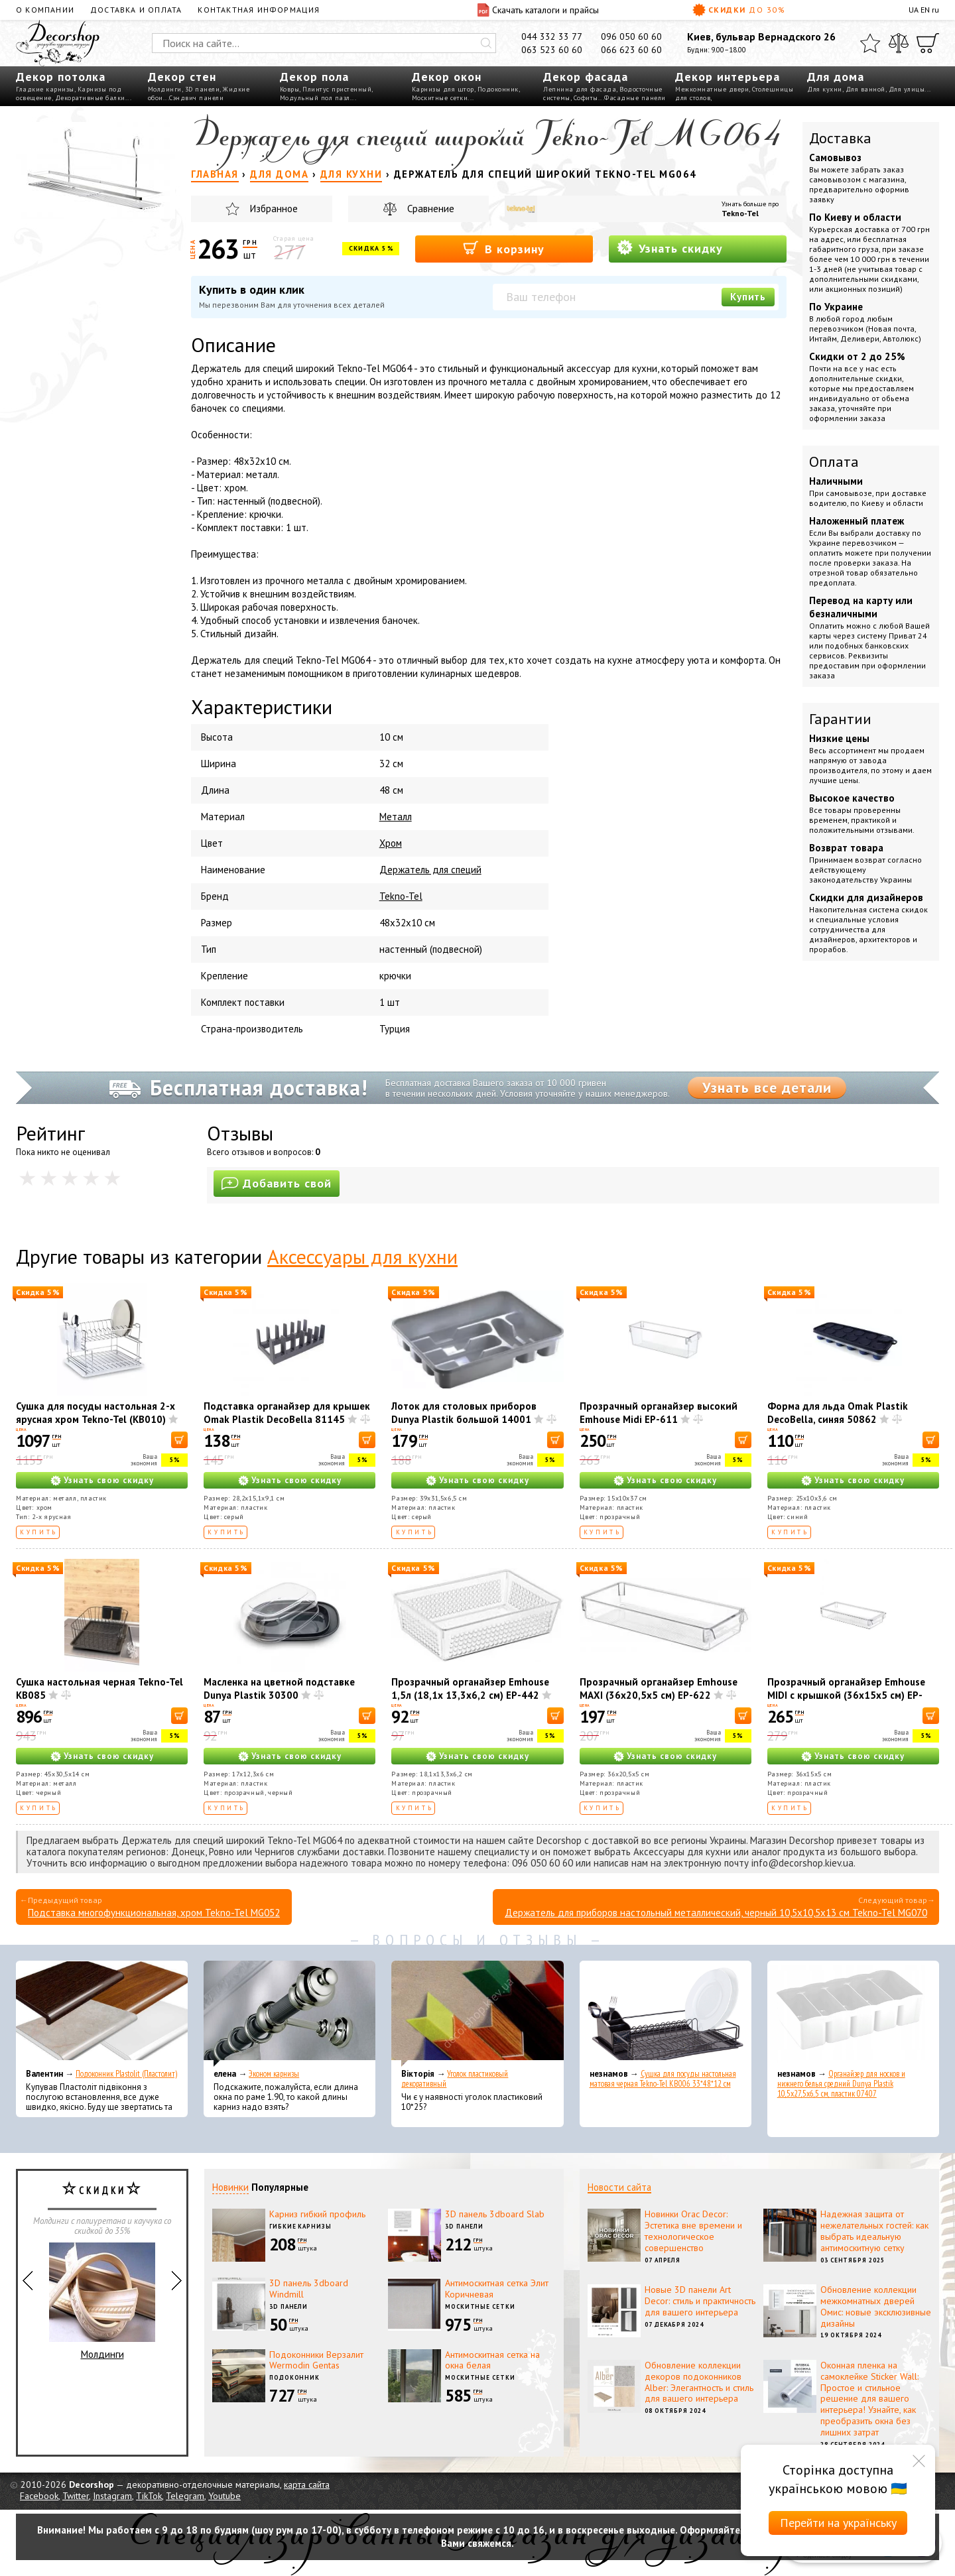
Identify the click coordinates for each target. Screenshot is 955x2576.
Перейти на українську (838, 2522)
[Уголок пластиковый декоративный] (477, 2014)
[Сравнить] (899, 43)
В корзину (503, 248)
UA (914, 10)
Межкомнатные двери (712, 89)
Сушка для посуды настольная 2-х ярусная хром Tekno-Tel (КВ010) (95, 1413)
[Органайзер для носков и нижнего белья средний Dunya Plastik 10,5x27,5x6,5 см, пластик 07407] (853, 2014)
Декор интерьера (727, 76)
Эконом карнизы (274, 2073)
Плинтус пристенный (336, 89)
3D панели (202, 89)
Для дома (835, 76)
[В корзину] (179, 1440)
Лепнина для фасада (579, 89)
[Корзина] (928, 43)
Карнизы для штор (443, 89)
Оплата (834, 461)
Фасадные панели (635, 97)
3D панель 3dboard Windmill (308, 2288)
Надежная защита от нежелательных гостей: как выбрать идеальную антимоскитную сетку (874, 2230)
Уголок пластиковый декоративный (454, 2078)
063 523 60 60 (551, 50)
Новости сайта (619, 2187)
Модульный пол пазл (315, 97)
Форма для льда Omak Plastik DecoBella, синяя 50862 (837, 1413)
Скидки (738, 10)
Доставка (840, 138)
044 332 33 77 (551, 36)
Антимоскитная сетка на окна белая (492, 2360)
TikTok (149, 2496)
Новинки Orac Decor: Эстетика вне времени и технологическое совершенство (693, 2230)
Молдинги (165, 89)
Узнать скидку (670, 247)
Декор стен (182, 76)
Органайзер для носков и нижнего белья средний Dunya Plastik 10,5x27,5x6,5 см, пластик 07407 (841, 2083)
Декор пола (314, 76)
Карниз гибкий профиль (317, 2214)
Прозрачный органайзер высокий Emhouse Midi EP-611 (658, 1413)
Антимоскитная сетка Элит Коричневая (496, 2288)
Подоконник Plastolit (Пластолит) (126, 2073)
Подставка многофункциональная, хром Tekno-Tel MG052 (154, 1912)
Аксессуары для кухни (362, 1256)
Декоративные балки (90, 97)
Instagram (112, 2496)
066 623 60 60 (631, 50)
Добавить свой (277, 1183)
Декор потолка (60, 76)
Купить (748, 296)
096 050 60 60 (631, 36)
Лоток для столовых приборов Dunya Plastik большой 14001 (464, 1413)
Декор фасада (585, 76)
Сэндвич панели (196, 97)
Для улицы (907, 89)
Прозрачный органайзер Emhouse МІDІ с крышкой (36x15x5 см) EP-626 (846, 1695)
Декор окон (446, 76)
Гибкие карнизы (300, 2226)
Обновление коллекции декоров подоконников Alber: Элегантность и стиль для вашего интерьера (699, 2381)
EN (925, 10)
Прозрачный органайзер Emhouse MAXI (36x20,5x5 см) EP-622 (658, 1688)
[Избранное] (870, 43)
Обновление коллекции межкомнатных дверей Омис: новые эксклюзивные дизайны (875, 2306)
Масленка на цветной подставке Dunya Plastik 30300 (279, 1688)
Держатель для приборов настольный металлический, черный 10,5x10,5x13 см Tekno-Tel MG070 (716, 1912)
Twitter (75, 2496)
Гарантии (840, 718)
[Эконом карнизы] (289, 2014)
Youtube (224, 2496)
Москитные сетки (440, 97)
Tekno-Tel (740, 213)
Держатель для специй (430, 869)
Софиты (586, 97)
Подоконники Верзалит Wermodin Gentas (316, 2360)
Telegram (185, 2496)
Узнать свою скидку (109, 1480)
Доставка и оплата (136, 10)
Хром (390, 843)
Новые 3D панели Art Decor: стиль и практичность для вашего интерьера (700, 2301)
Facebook (39, 2496)
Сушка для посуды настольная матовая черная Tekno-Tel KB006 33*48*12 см (663, 2078)
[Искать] (486, 43)
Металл (395, 816)
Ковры (290, 89)
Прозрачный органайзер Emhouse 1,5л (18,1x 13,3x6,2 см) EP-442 (470, 1688)
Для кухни (824, 89)
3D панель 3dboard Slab (494, 2214)
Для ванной (865, 89)
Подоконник (498, 89)
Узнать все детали (767, 1087)
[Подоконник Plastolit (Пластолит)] (102, 2014)
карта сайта (307, 2484)
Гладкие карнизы (45, 89)
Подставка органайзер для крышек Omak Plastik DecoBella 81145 (287, 1413)
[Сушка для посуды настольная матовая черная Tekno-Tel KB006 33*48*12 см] (665, 2014)
